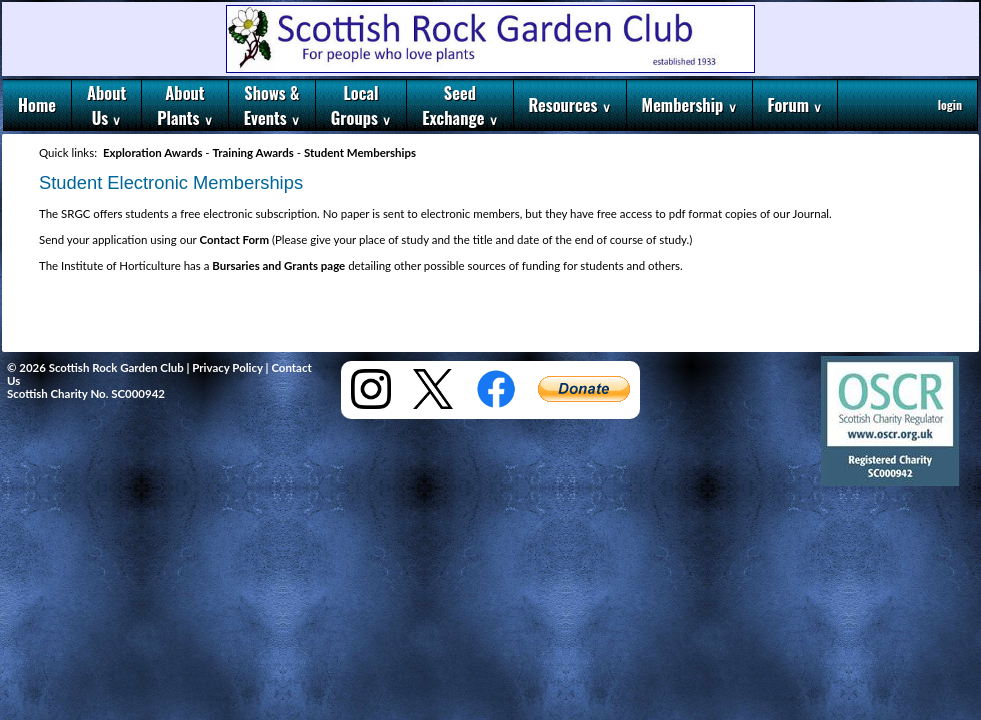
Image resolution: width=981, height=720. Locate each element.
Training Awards (253, 152)
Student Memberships (360, 152)
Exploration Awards (153, 152)
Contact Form (234, 239)
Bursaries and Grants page (278, 265)
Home (37, 104)
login (950, 104)
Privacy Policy (227, 367)
